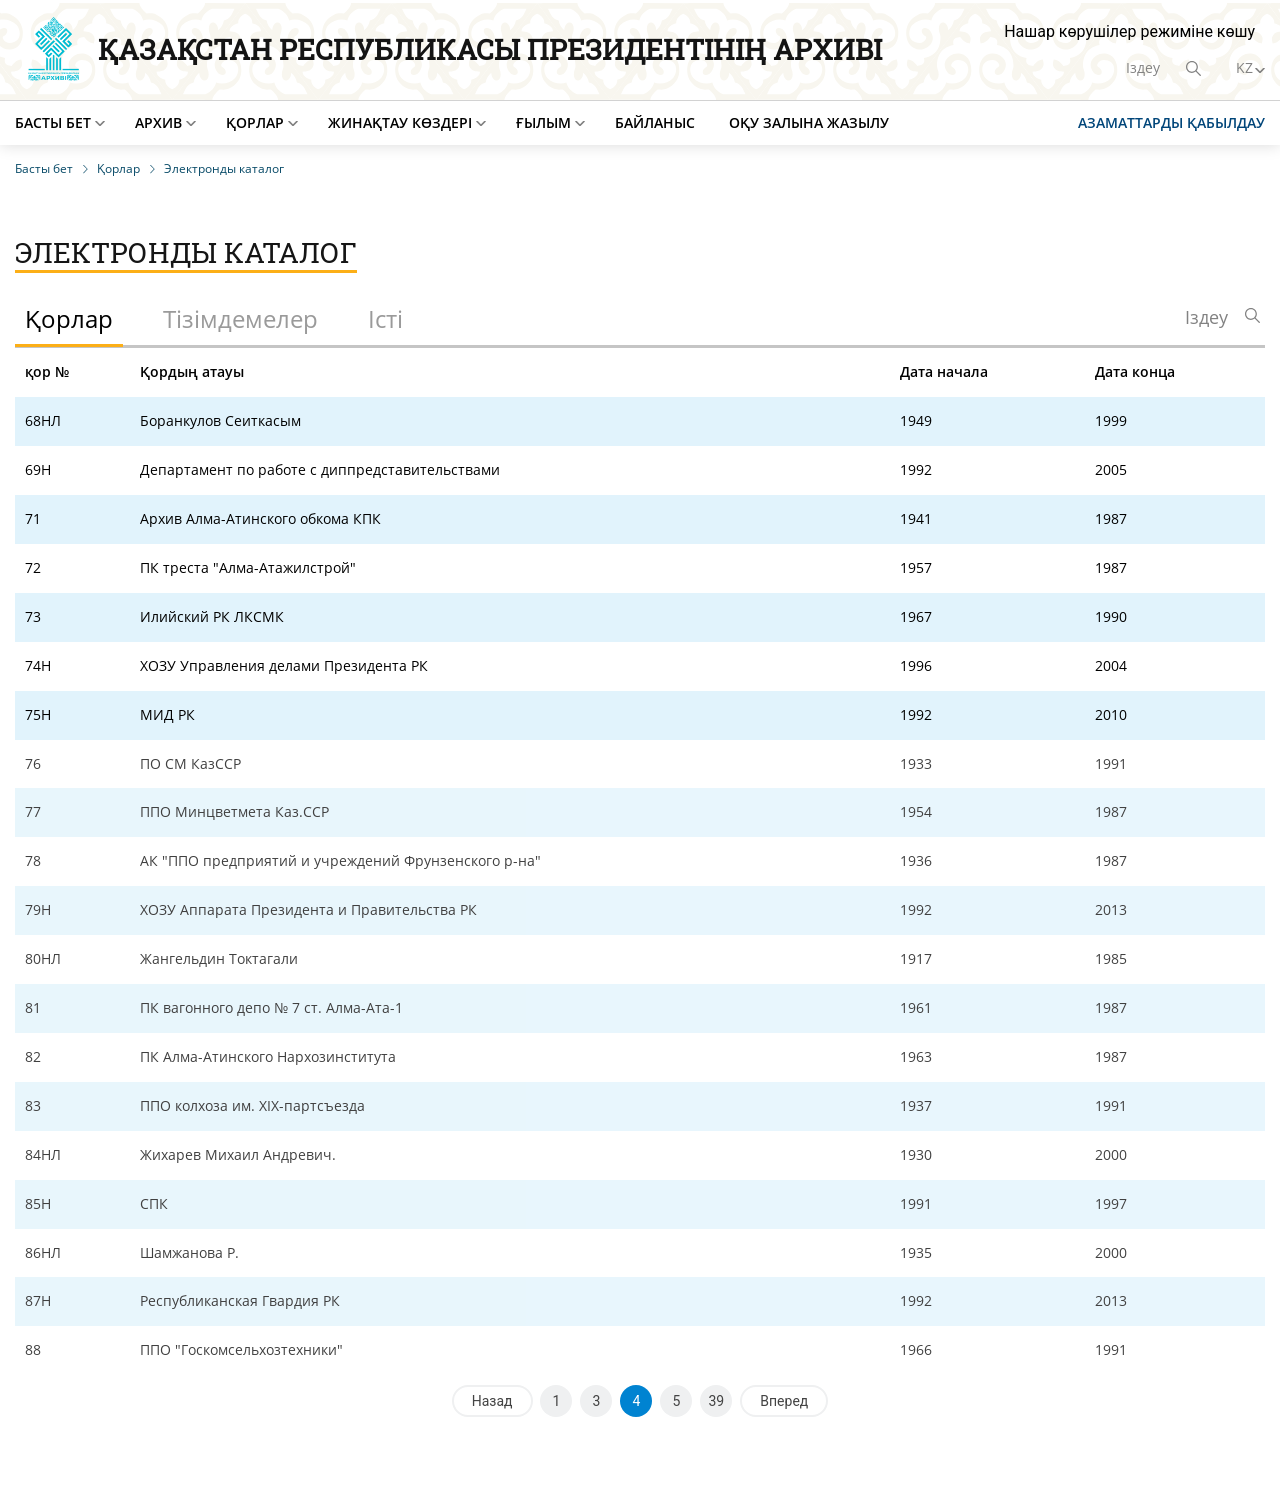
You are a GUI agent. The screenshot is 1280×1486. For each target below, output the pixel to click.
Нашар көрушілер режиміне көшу (1129, 31)
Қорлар (255, 122)
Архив (158, 122)
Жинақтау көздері (400, 122)
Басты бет (53, 122)
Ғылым (543, 122)
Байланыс (655, 122)
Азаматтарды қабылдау (1171, 122)
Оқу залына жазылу (809, 122)
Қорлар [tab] (69, 318)
